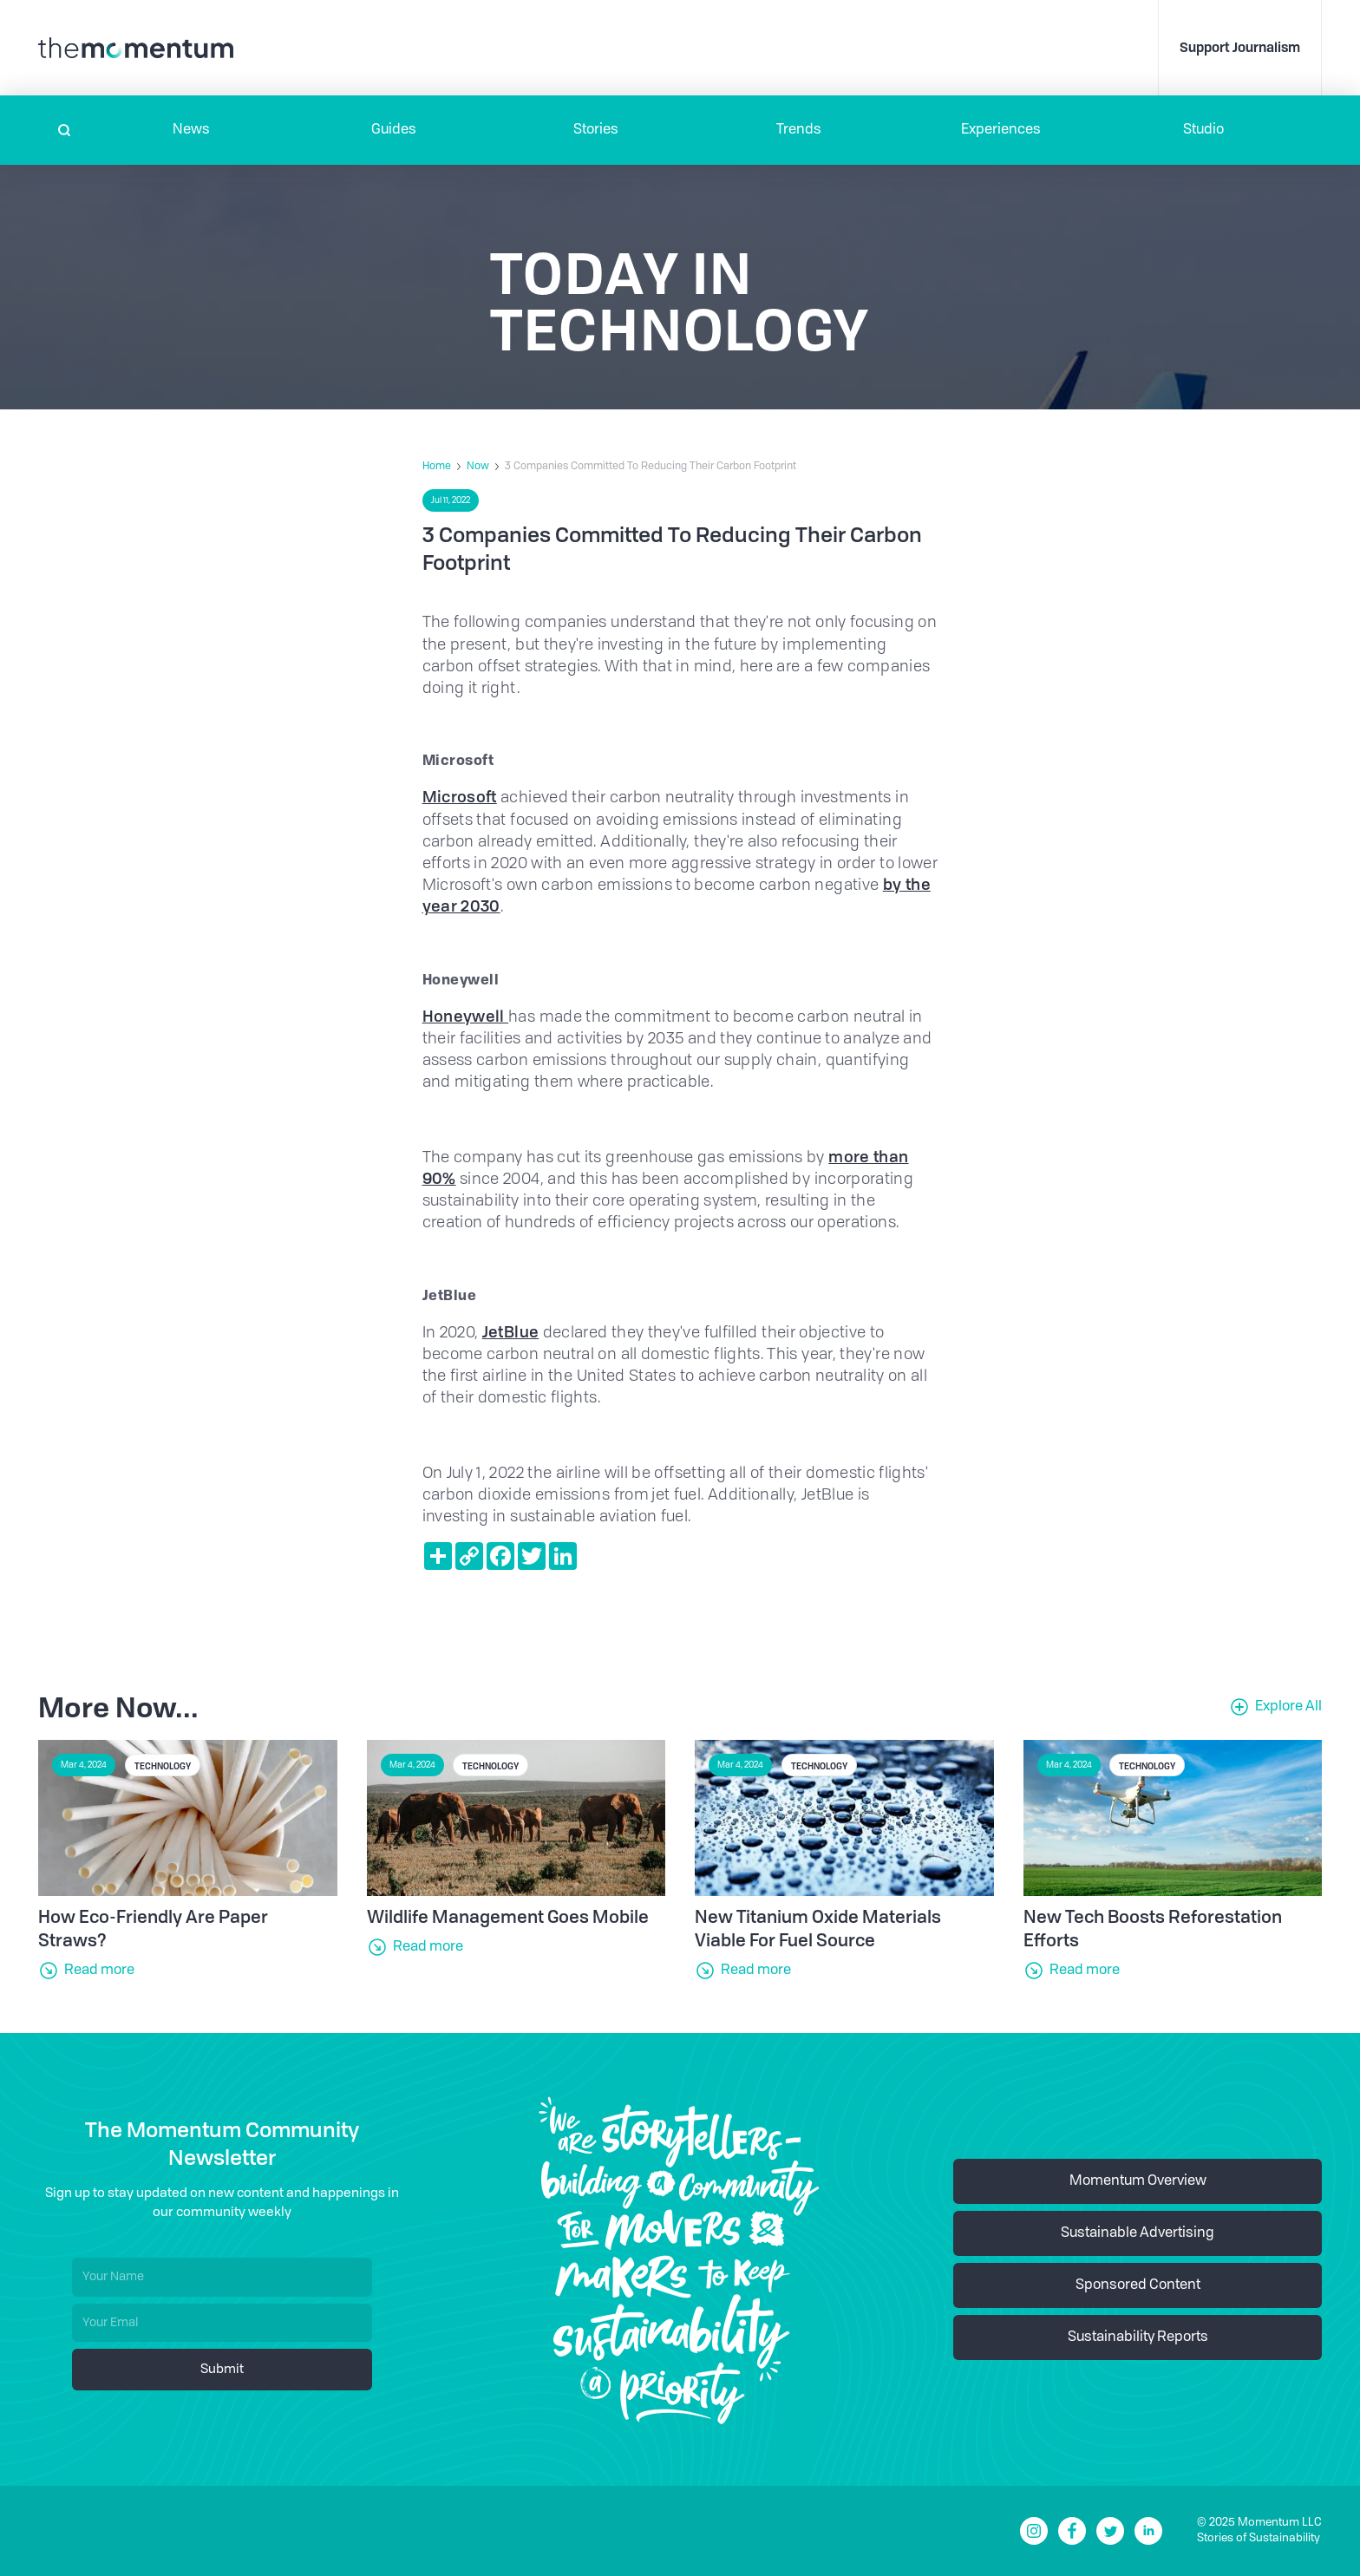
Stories (595, 130)
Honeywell (465, 1015)
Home (436, 466)
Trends (798, 130)
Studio (1203, 130)
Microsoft (459, 796)
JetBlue (510, 1331)
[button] (191, 130)
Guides (393, 130)
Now (478, 466)
